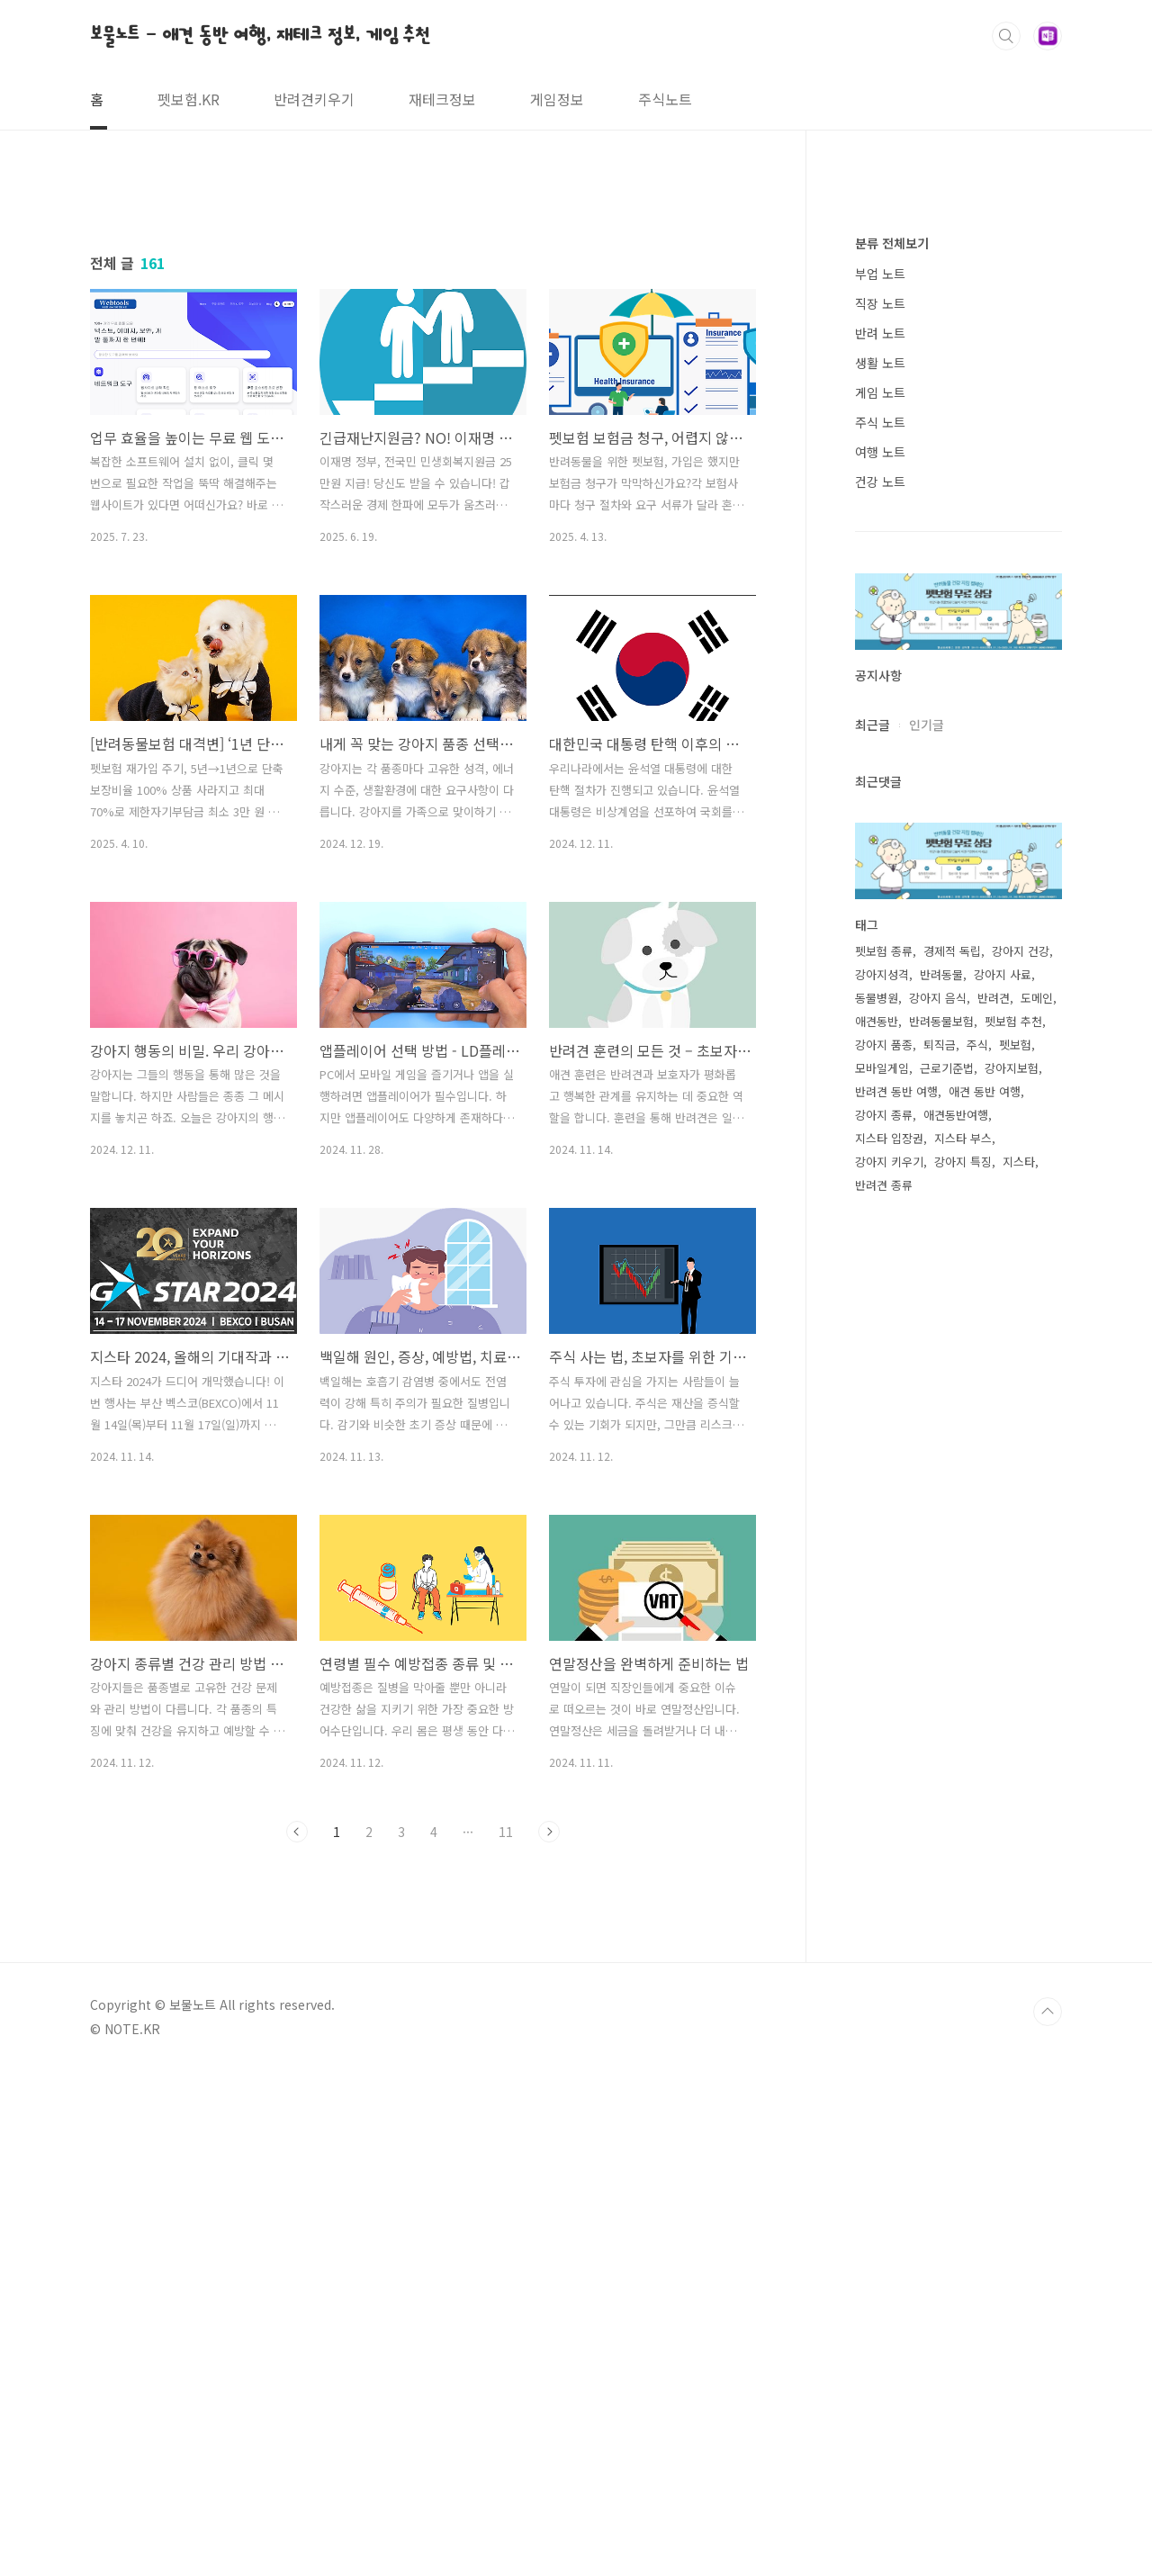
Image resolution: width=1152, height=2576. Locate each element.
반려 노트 (880, 873)
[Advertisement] (423, 348)
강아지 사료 (1002, 1514)
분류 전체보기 (892, 783)
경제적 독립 (952, 1491)
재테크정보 (442, 99)
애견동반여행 (955, 1654)
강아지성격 (882, 1514)
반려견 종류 (884, 1725)
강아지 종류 (884, 1654)
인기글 (926, 1265)
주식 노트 (880, 962)
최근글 (872, 1265)
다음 (549, 2083)
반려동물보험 (941, 1561)
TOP (1047, 2515)
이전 (297, 2083)
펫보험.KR (189, 99)
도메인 (1037, 1537)
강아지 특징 (963, 1701)
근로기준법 (947, 1608)
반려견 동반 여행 (896, 1631)
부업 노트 (880, 814)
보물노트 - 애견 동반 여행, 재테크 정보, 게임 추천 (260, 35)
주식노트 (665, 99)
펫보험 (1015, 1584)
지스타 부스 (963, 1678)
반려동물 (941, 1514)
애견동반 (876, 1561)
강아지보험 (1012, 1608)
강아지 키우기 (889, 1701)
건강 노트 (880, 1022)
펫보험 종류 (884, 1491)
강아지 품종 (884, 1584)
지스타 (1019, 1701)
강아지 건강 (1020, 1491)
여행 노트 (880, 992)
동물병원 (876, 1537)
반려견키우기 (314, 99)
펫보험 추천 (1013, 1561)
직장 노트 (880, 843)
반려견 (993, 1537)
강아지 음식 (938, 1537)
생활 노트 (880, 903)
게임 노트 (880, 932)
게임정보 (557, 99)
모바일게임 (882, 1608)
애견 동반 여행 (985, 1631)
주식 (977, 1584)
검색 (1006, 36)
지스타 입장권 (889, 1678)
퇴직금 (939, 1584)
